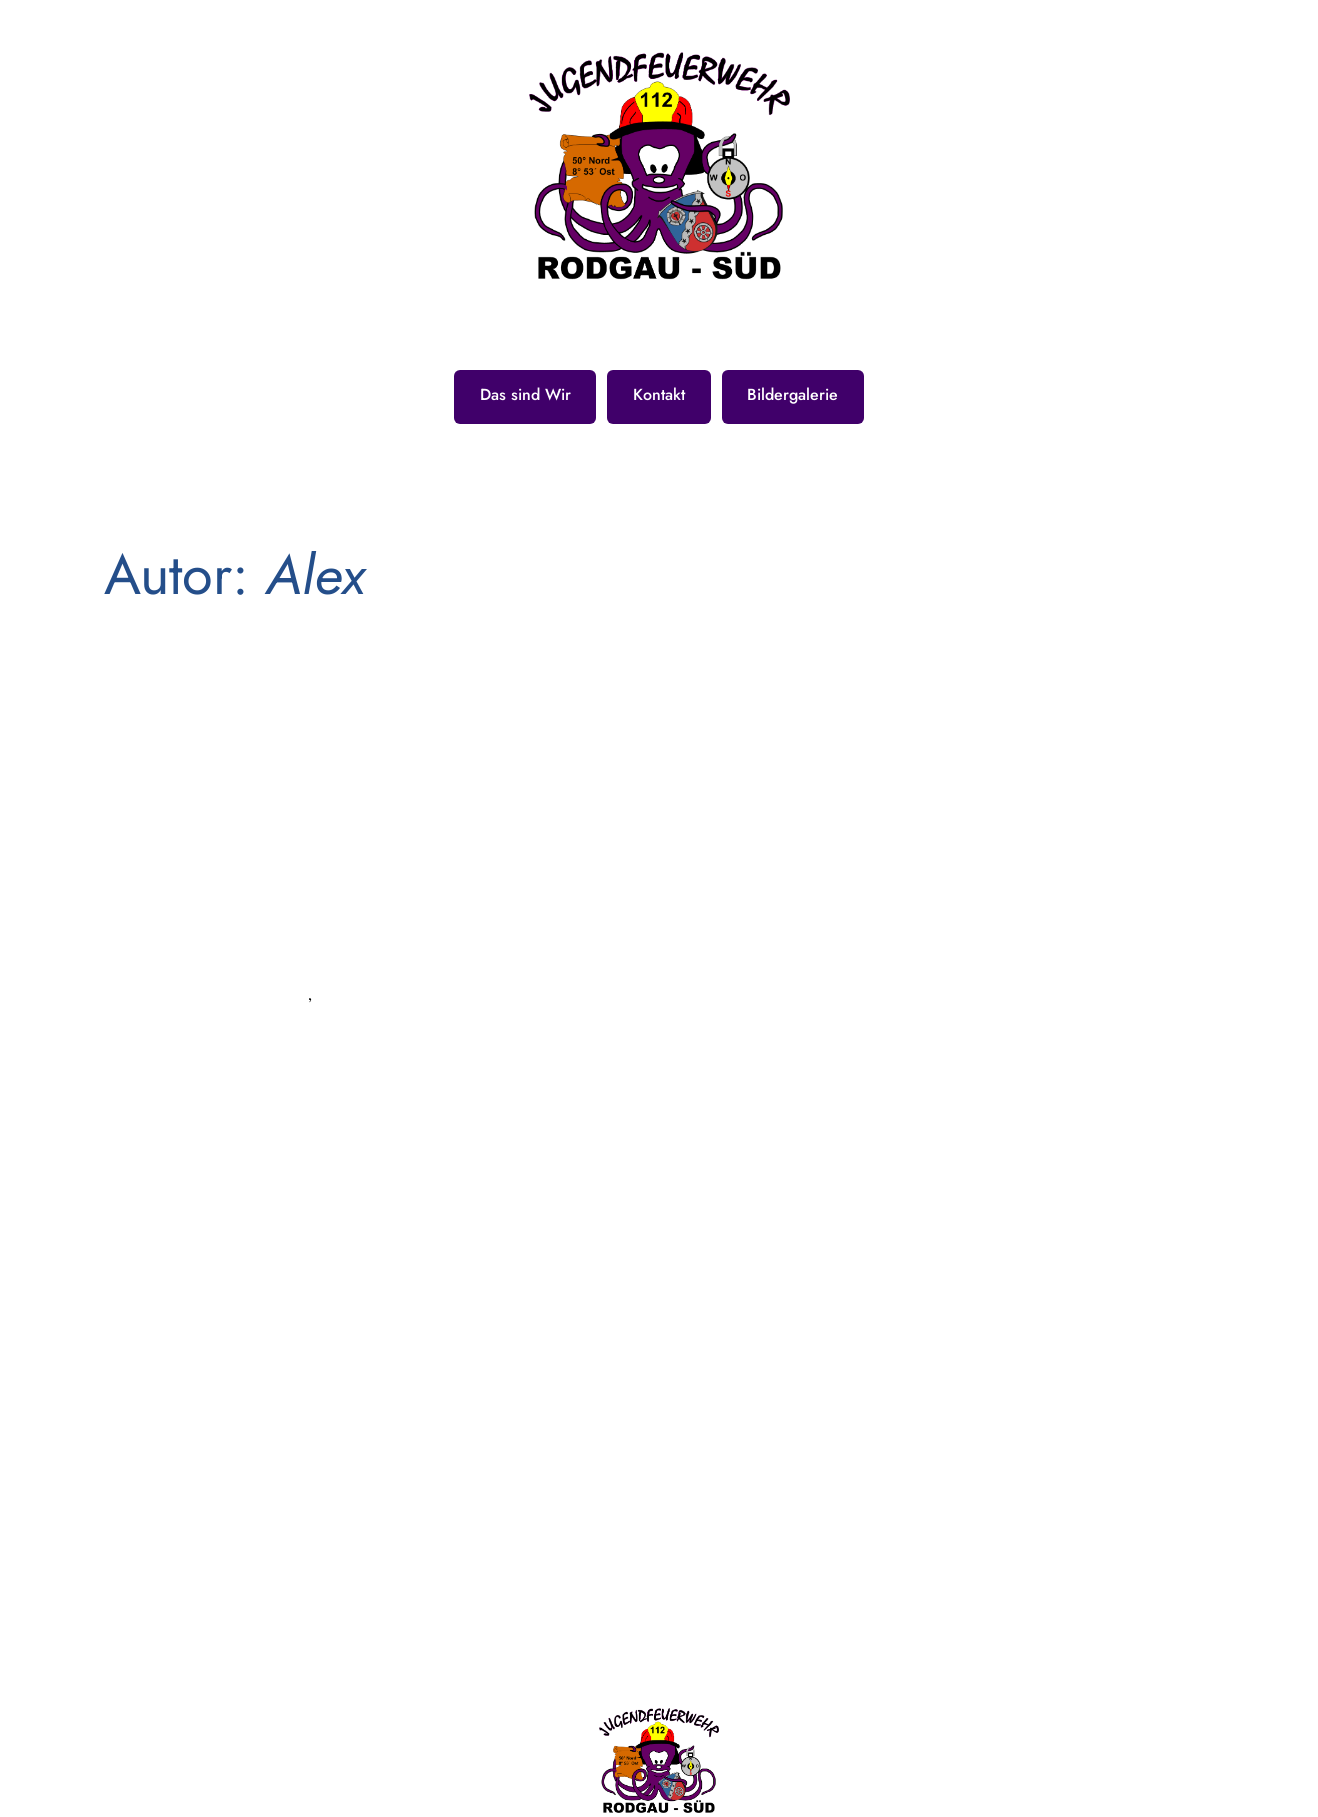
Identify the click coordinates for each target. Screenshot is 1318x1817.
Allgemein (215, 986)
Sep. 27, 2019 (223, 843)
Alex (144, 914)
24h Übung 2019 (258, 775)
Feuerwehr (199, 1051)
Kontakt (659, 394)
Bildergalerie (792, 394)
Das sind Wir (525, 394)
